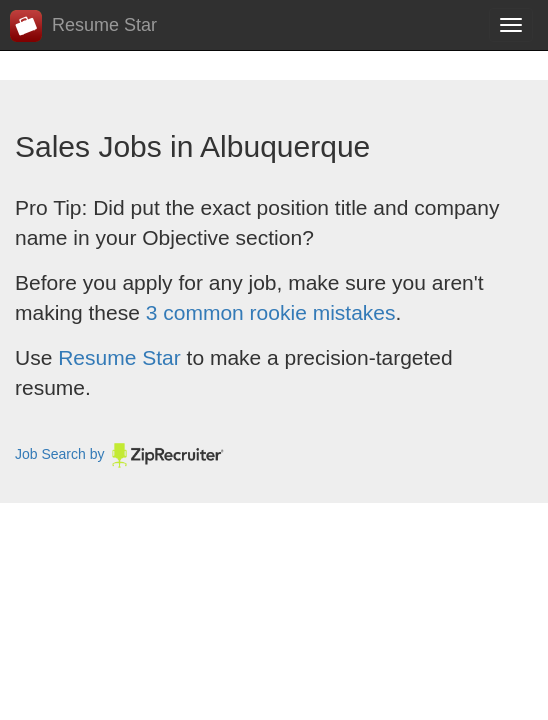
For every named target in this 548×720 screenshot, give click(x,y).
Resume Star (83, 26)
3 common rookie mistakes (271, 312)
